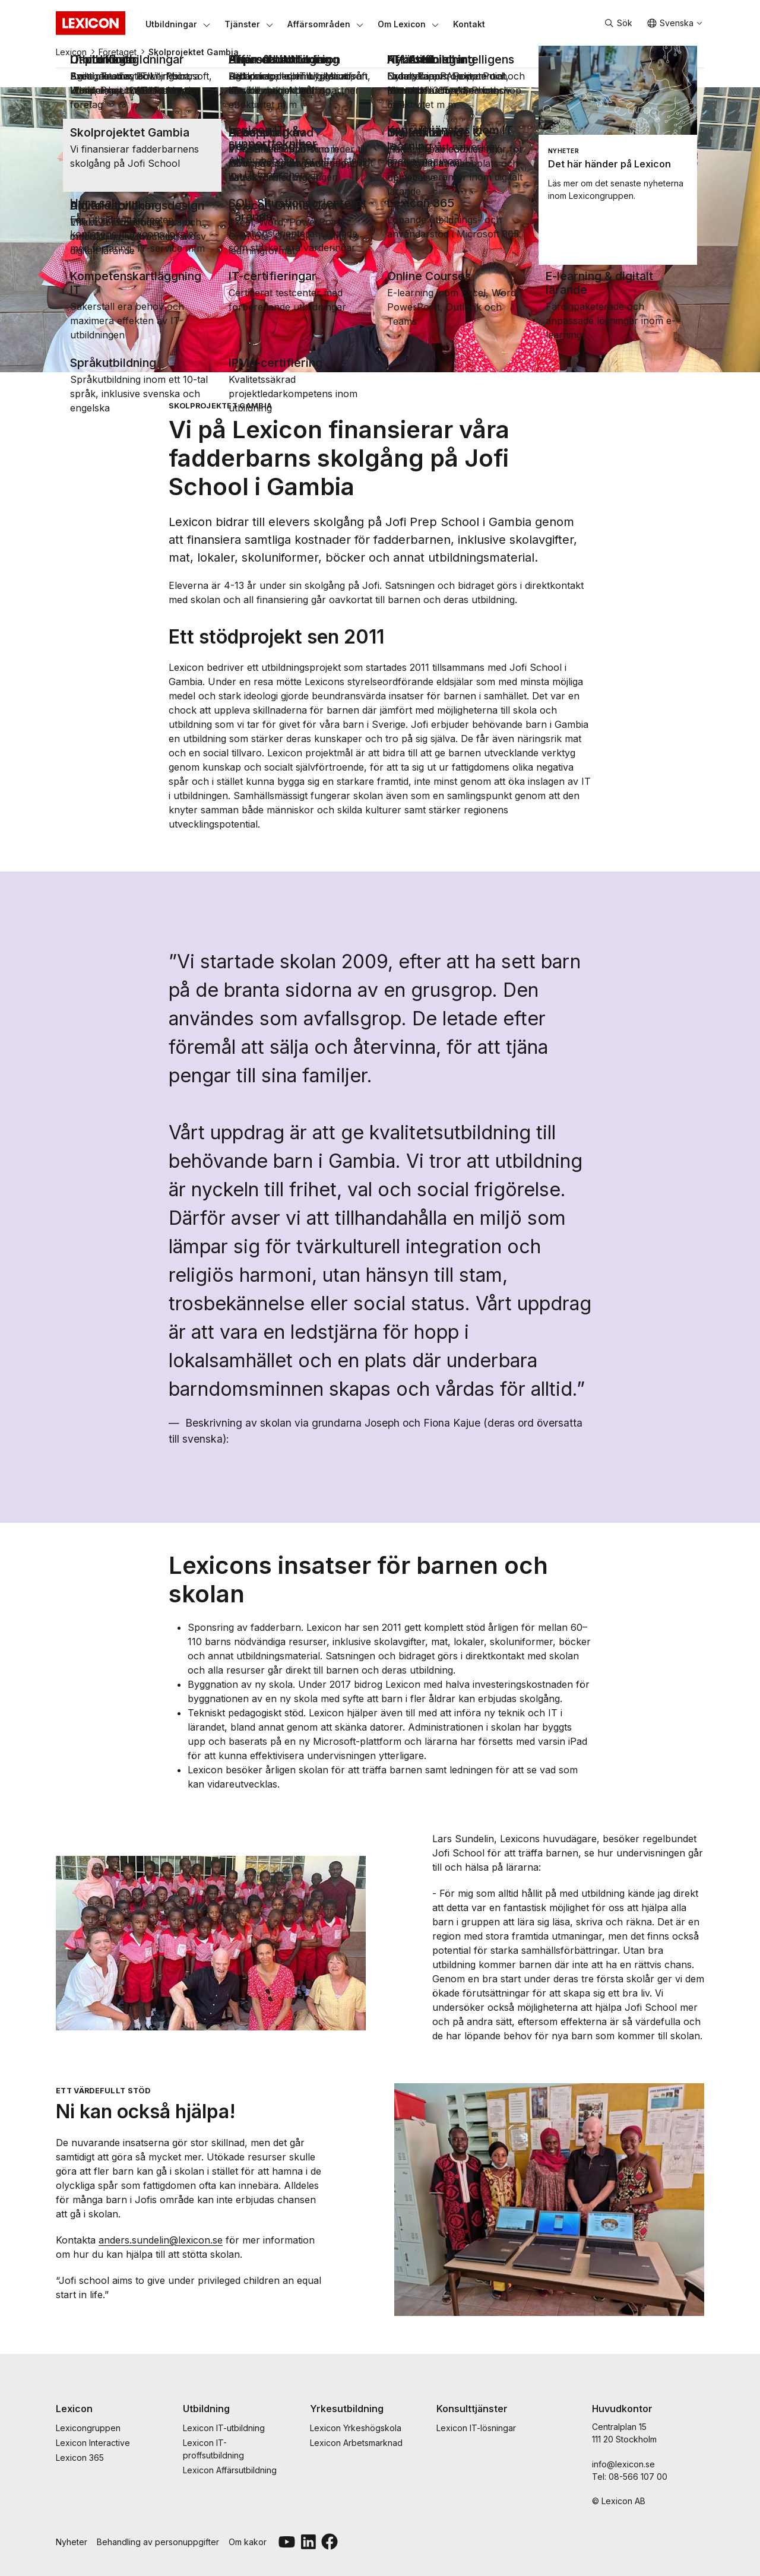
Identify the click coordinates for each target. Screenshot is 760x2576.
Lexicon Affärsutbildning (230, 2470)
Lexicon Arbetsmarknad (356, 2443)
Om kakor (248, 2542)
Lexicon (71, 52)
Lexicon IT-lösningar (476, 2428)
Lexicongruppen (88, 2428)
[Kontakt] (469, 24)
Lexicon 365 (80, 2458)
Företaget (118, 52)
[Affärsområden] (318, 24)
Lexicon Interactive (93, 2443)
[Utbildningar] (171, 24)
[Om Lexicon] (402, 24)
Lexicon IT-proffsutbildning (213, 2449)
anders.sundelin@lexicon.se (161, 2240)
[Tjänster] (242, 24)
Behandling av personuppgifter (158, 2542)
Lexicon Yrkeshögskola (355, 2428)
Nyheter (71, 2542)
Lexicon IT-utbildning (224, 2428)
